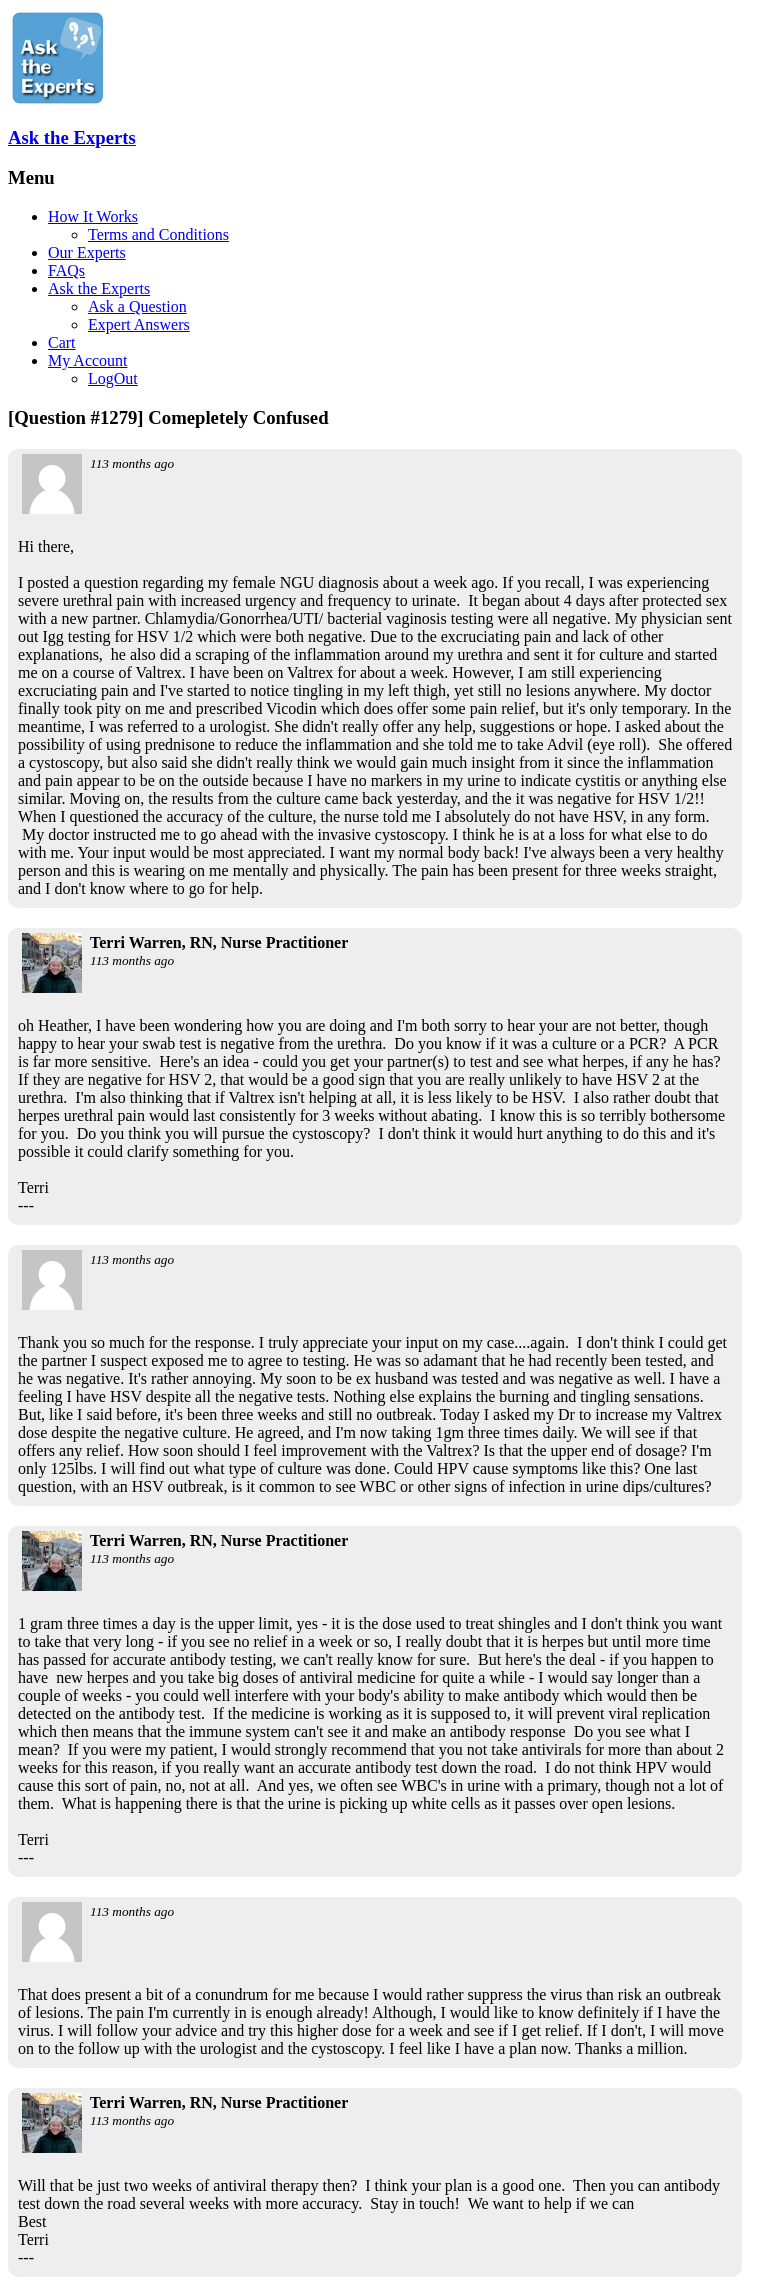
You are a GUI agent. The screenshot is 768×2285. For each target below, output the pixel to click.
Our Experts (87, 252)
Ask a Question (137, 306)
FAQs (66, 270)
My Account (88, 360)
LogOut (113, 378)
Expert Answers (139, 324)
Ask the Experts (72, 137)
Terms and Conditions (158, 234)
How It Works (93, 216)
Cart (62, 342)
